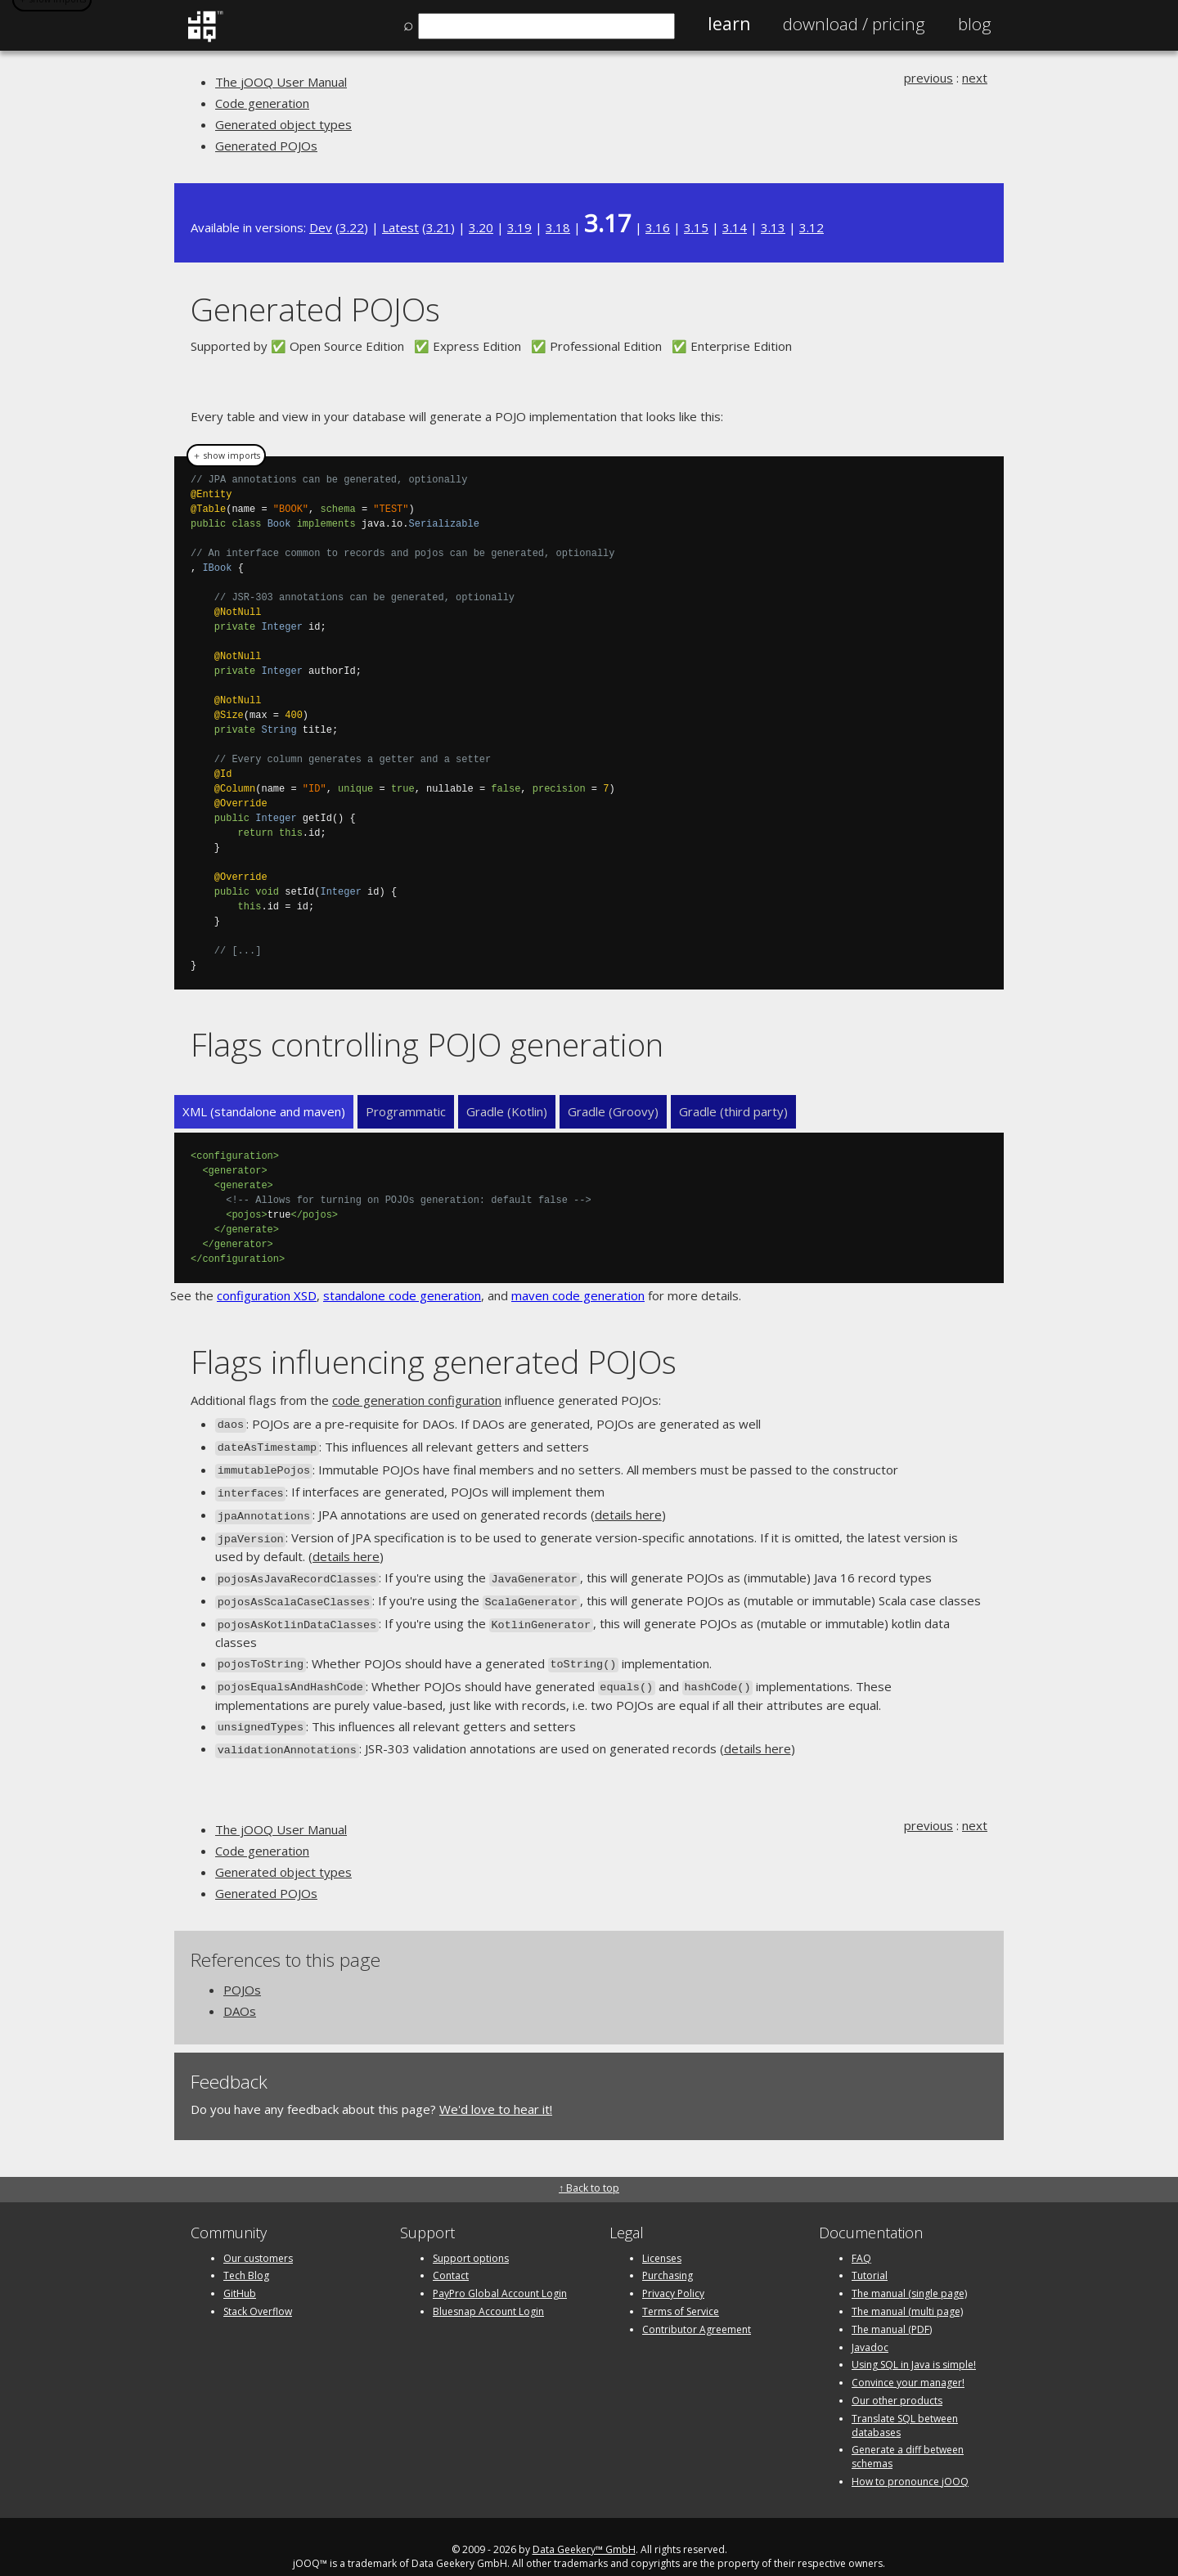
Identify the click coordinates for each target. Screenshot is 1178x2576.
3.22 (351, 227)
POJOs (242, 1969)
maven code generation (578, 1295)
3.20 (481, 227)
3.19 (519, 227)
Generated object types (283, 124)
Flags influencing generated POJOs (434, 1361)
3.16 (657, 227)
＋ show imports (226, 455)
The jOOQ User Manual (281, 82)
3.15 (696, 227)
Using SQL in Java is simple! (914, 2345)
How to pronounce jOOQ (910, 2461)
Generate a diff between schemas (908, 2437)
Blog (974, 23)
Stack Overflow (257, 2291)
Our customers (258, 2238)
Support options (471, 2238)
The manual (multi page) (907, 2291)
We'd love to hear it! (495, 2088)
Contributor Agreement (696, 2309)
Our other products (897, 2380)
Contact (451, 2256)
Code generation (262, 103)
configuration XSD (267, 1295)
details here (628, 1509)
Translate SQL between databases (905, 2405)
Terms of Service (680, 2291)
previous (928, 78)
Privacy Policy (673, 2274)
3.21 (438, 227)
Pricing (854, 23)
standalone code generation (402, 1295)
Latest (400, 227)
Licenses (661, 2238)
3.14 (734, 227)
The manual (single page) (909, 2274)
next (974, 78)
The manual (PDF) (892, 2309)
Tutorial (870, 2256)
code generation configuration (416, 1400)
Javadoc (870, 2327)
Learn (729, 23)
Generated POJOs (266, 145)
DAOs (239, 1990)
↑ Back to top (589, 2168)
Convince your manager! (908, 2363)
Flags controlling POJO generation (427, 1044)
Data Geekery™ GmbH (584, 2529)
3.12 (811, 227)
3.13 (773, 227)
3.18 (558, 227)
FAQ (861, 2238)
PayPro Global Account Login (500, 2274)
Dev (320, 227)
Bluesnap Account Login (488, 2291)
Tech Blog (246, 2256)
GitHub (239, 2274)
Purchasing (667, 2256)
